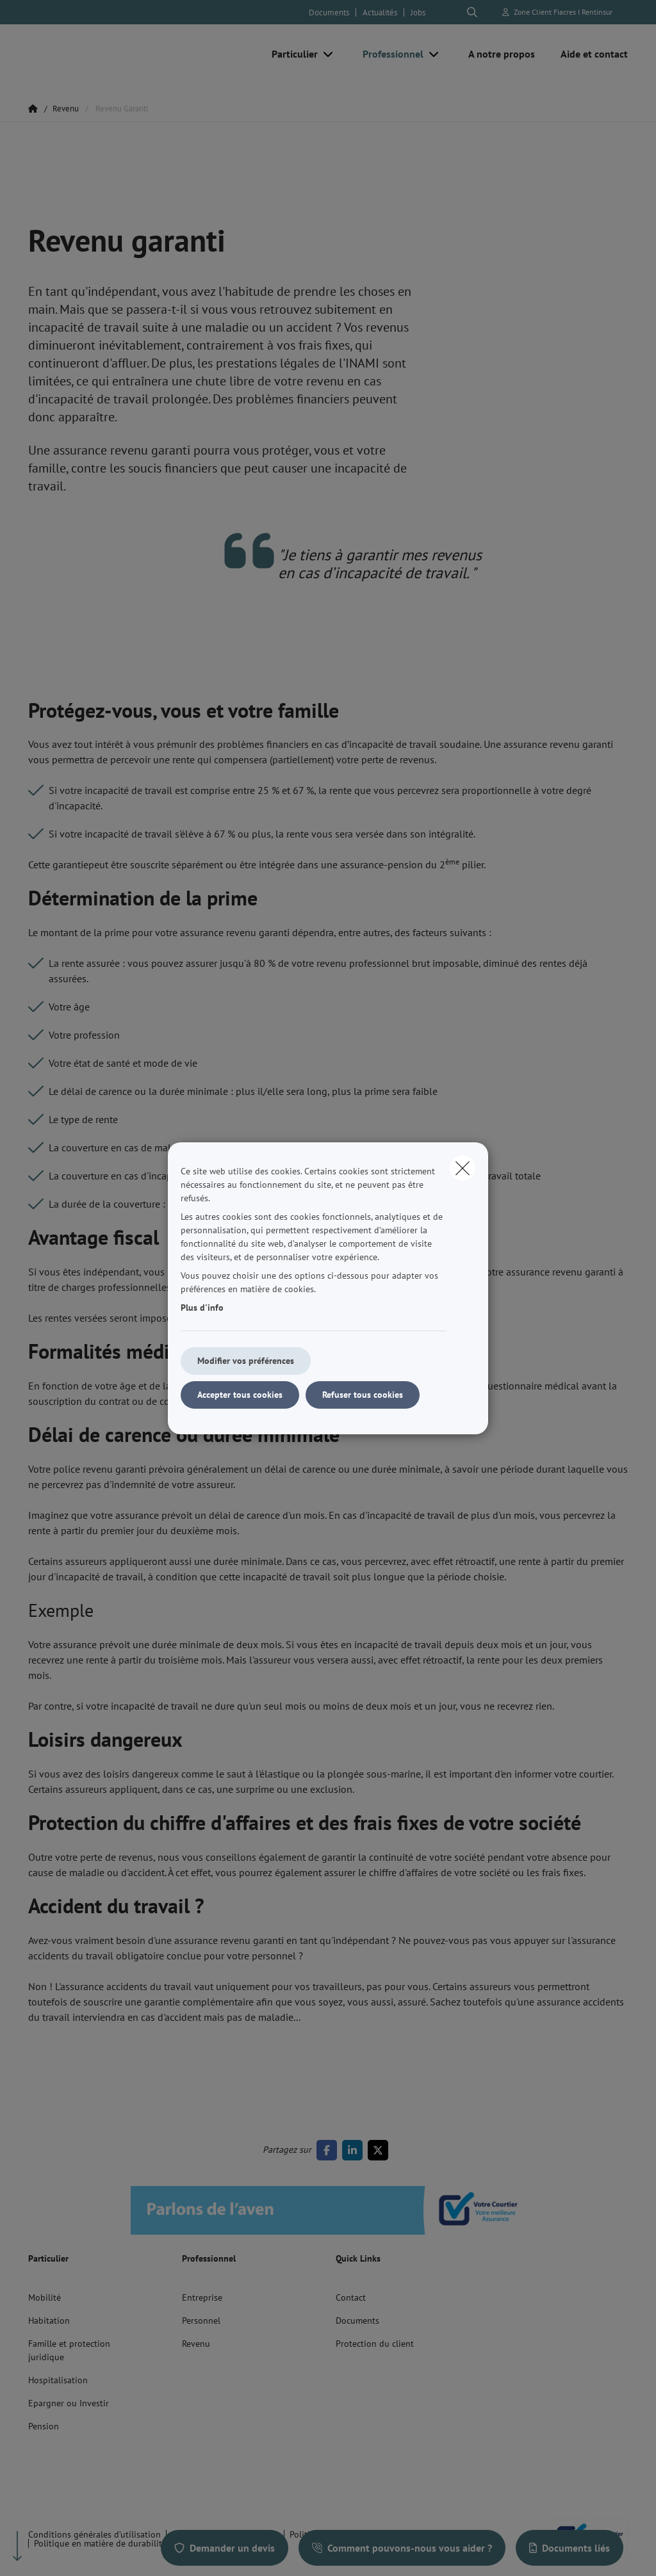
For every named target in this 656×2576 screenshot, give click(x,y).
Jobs (418, 12)
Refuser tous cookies (362, 1394)
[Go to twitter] (380, 2150)
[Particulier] (290, 53)
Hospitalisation (58, 2380)
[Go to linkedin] (355, 2150)
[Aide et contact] (588, 53)
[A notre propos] (501, 53)
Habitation (49, 2320)
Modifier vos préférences (245, 1360)
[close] (462, 1168)
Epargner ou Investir (68, 2403)
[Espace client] (557, 12)
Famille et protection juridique (69, 2350)
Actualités (380, 12)
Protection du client (375, 2343)
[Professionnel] (388, 53)
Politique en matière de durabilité (100, 2543)
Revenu (196, 2343)
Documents (329, 12)
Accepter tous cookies (240, 1394)
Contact (351, 2297)
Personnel (201, 2320)
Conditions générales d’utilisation (94, 2534)
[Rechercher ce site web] (472, 12)
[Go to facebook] (329, 2150)
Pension (43, 2426)
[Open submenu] (329, 54)
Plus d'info (202, 1307)
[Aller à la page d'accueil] (124, 53)
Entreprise (202, 2297)
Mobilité (44, 2297)
